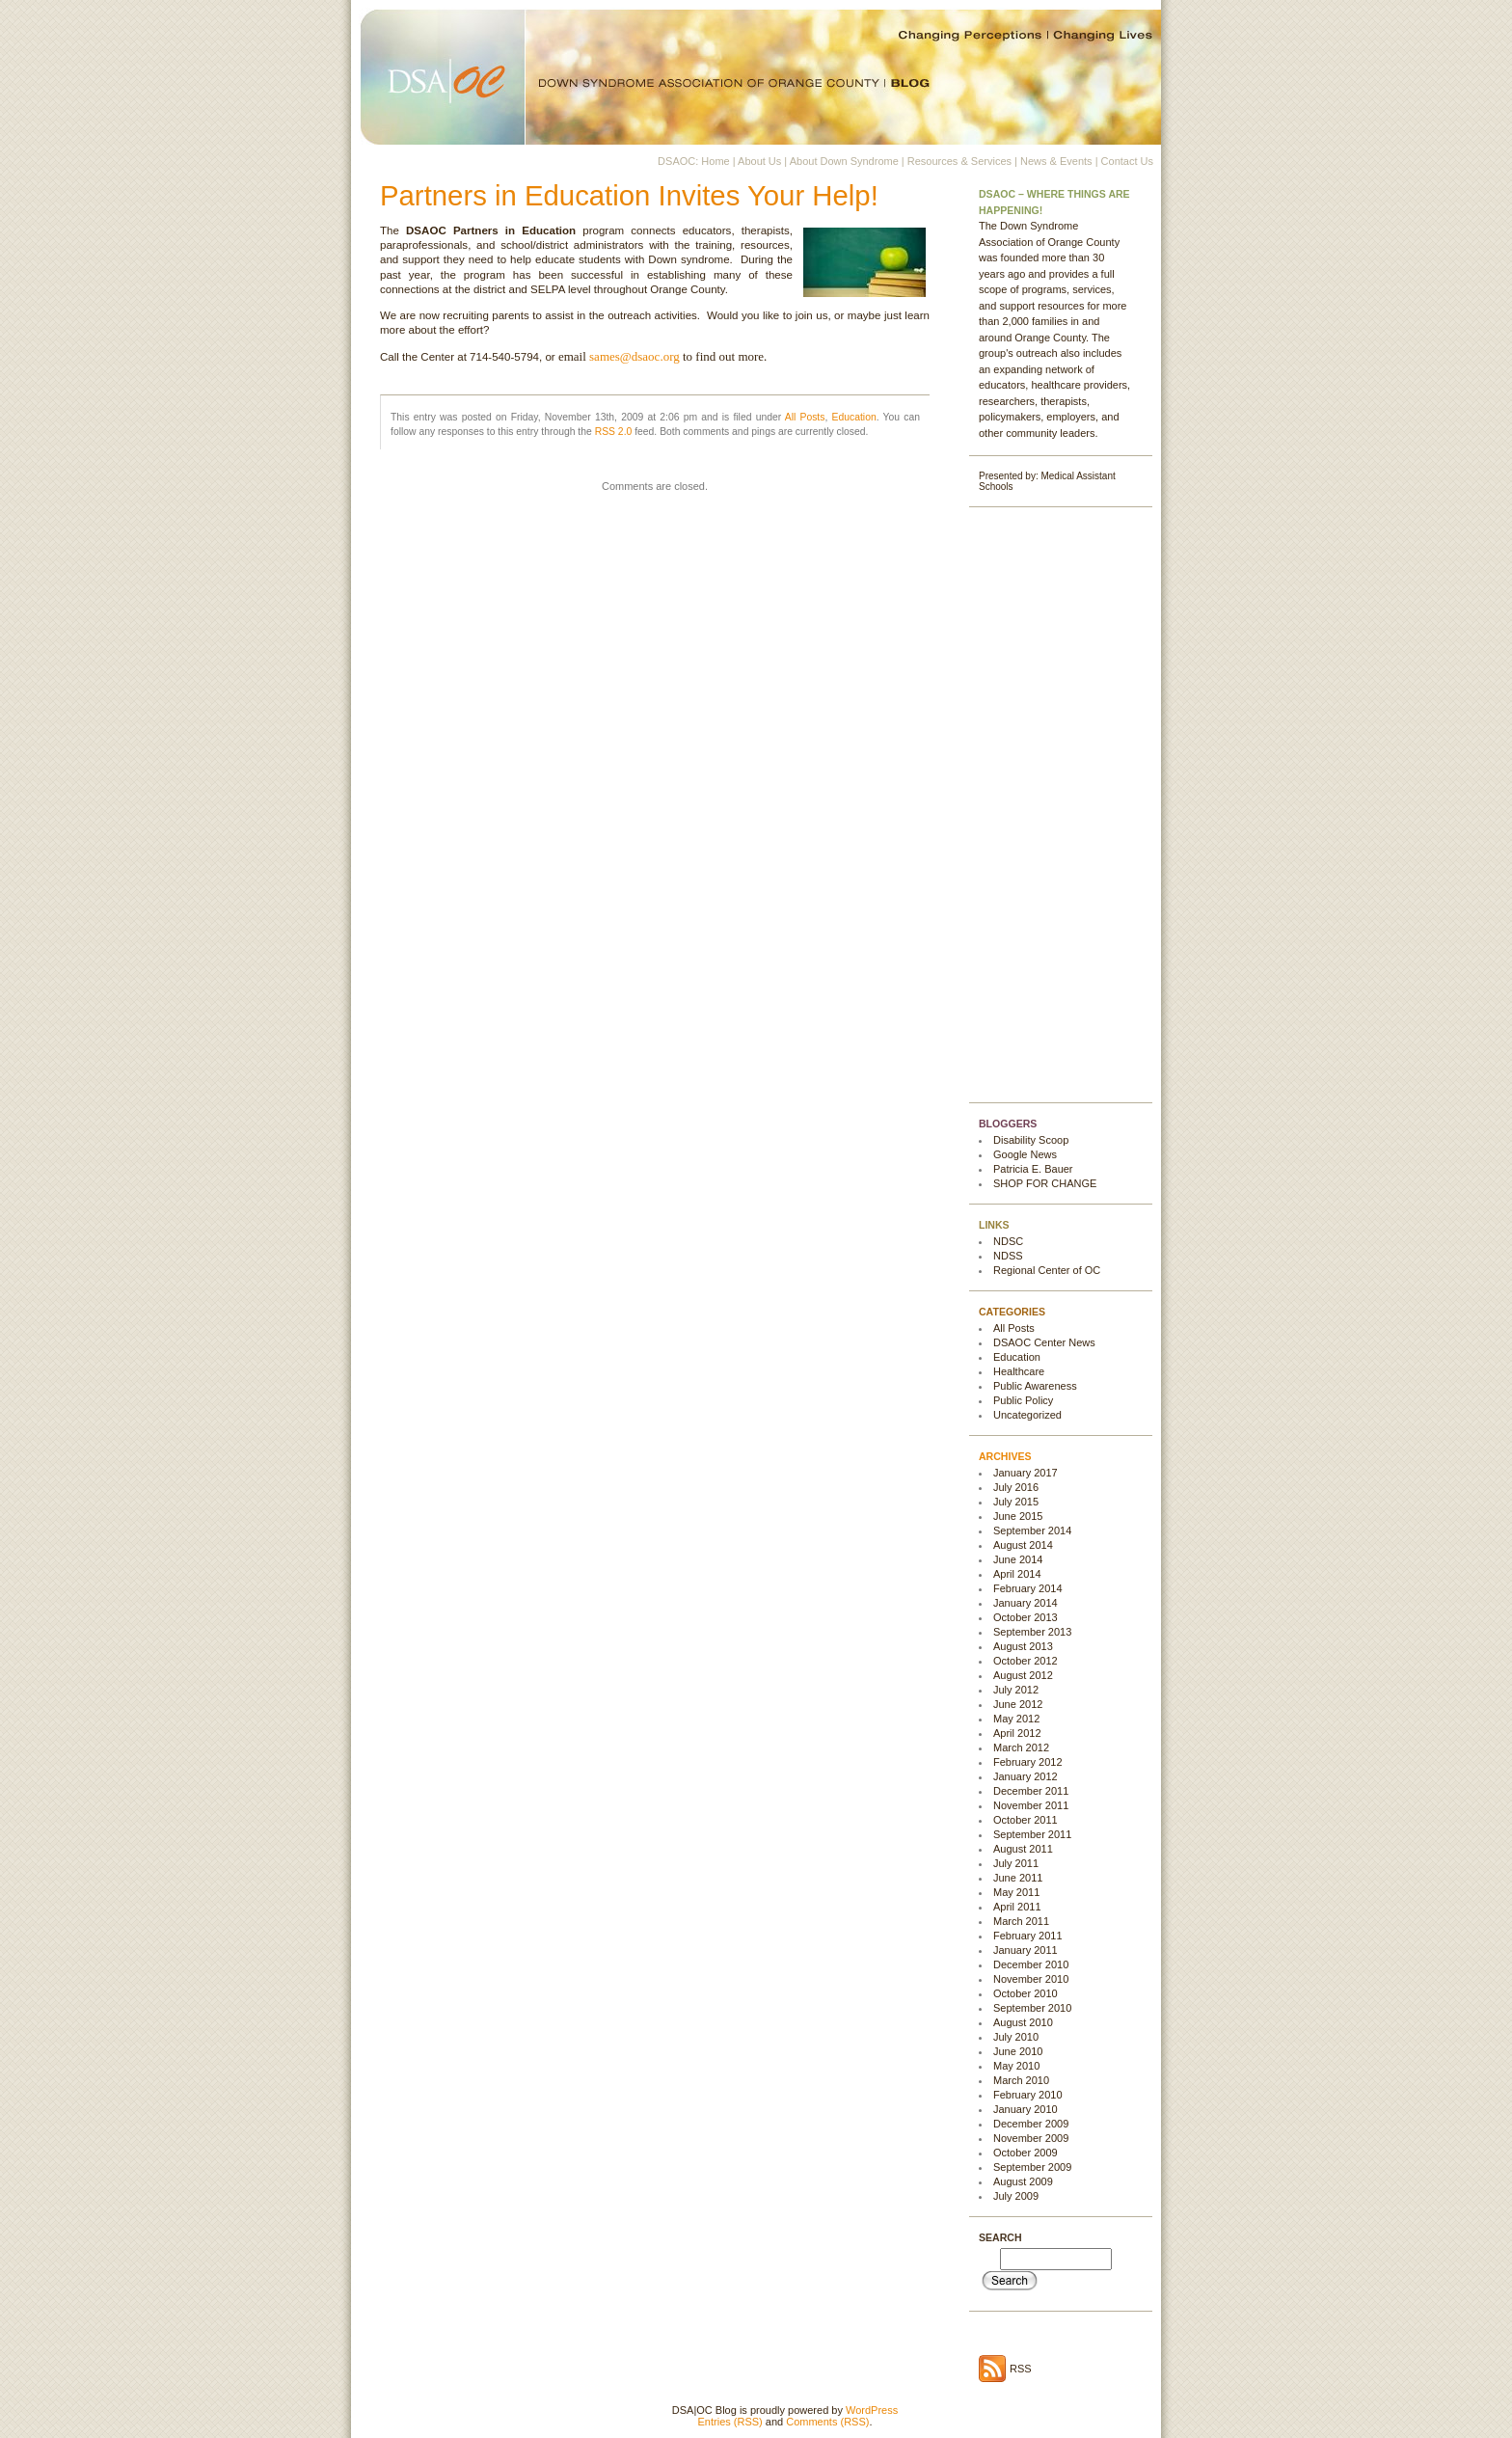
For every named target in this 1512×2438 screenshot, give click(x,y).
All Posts (805, 417)
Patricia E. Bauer (1033, 1169)
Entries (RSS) (730, 2421)
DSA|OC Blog (756, 72)
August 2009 (1023, 2181)
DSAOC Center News (1044, 1342)
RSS (1021, 2368)
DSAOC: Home (694, 161)
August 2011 (1023, 1849)
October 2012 (1025, 1660)
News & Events (1056, 161)
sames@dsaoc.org (634, 356)
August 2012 (1023, 1675)
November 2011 (1030, 1805)
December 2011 (1030, 1791)
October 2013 (1025, 1617)
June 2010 (1017, 2051)
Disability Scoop (1030, 1140)
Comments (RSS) (827, 2421)
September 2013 (1032, 1632)
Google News (1025, 1154)
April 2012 (1017, 1733)
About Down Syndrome (844, 161)
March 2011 (1021, 1921)
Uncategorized (1027, 1415)
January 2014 (1025, 1603)
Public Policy (1023, 1400)
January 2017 (1025, 1472)
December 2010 (1030, 1964)
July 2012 (1016, 1689)
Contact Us (1127, 161)
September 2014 (1032, 1530)
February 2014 (1028, 1588)
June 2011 (1017, 1877)
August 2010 (1023, 2022)
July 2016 (1016, 1487)
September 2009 (1032, 2167)
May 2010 (1016, 2066)
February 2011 (1028, 1935)
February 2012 (1028, 1762)
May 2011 (1016, 1892)
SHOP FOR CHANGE (1044, 1183)
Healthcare (1018, 1371)
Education (854, 417)
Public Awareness (1035, 1386)
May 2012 (1016, 1718)
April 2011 (1017, 1906)
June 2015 (1017, 1516)
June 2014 (1017, 1559)
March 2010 (1021, 2080)
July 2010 (1016, 2037)
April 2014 (1017, 1574)
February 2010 (1028, 2094)
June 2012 (1017, 1704)
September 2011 (1032, 1834)
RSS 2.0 (614, 431)
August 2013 (1023, 1646)
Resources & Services (959, 161)
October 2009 (1025, 2152)
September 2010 (1032, 2008)
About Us (759, 161)
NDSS (1008, 1255)
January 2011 (1025, 1950)
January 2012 (1025, 1776)
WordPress (872, 2410)
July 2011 (1016, 1863)
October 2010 (1025, 1993)
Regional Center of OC (1046, 1270)
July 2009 (1016, 2196)
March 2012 (1021, 1747)
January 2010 (1025, 2109)
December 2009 (1030, 2123)
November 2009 (1030, 2138)
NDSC (1008, 1241)
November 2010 (1030, 1979)
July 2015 (1016, 1501)
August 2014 (1023, 1545)
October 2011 (1025, 1820)
